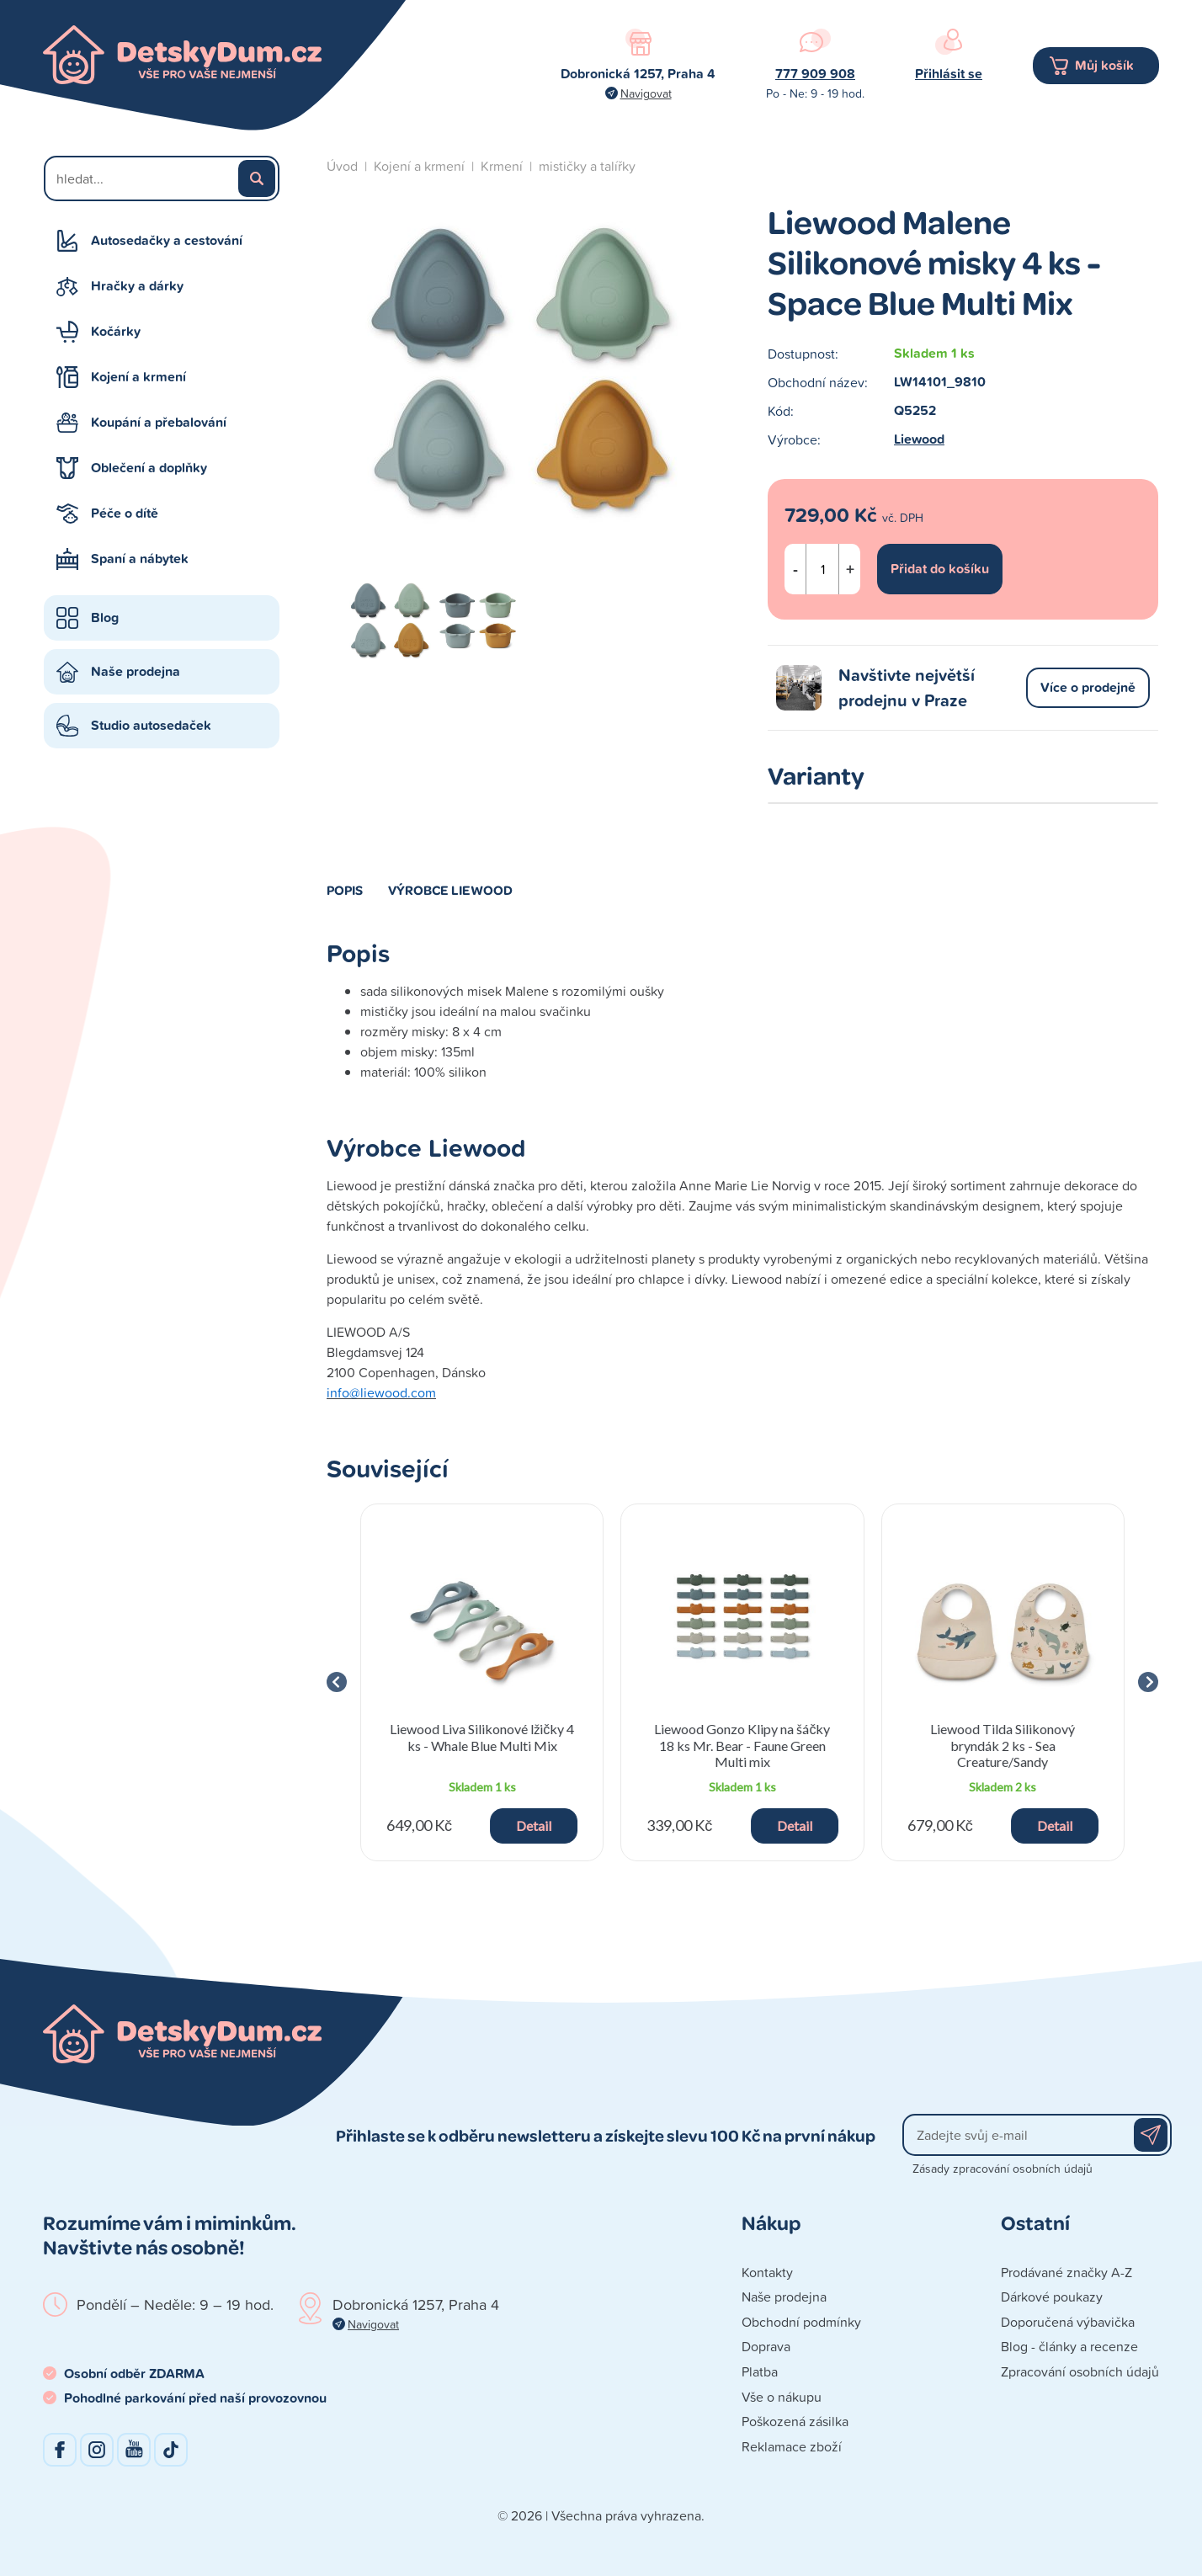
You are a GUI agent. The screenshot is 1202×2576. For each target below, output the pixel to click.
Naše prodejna (135, 671)
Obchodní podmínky (801, 2322)
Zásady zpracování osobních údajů (1002, 2168)
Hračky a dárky (137, 285)
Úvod (342, 166)
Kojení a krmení (138, 376)
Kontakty (767, 2272)
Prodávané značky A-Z (1066, 2272)
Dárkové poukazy (1052, 2296)
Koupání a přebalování (158, 422)
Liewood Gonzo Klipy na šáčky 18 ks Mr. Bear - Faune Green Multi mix (742, 1745)
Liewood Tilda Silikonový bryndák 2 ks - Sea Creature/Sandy (1002, 1745)
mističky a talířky (587, 166)
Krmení (502, 166)
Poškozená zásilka (795, 2421)
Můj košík (1104, 65)
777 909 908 (815, 73)
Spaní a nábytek (140, 558)
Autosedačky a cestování (166, 240)
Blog (105, 617)
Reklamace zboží (792, 2446)
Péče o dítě (124, 513)
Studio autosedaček (151, 725)
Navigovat (646, 93)
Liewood (919, 439)
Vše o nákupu (782, 2396)
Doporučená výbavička (1068, 2322)
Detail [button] (533, 1826)
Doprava (766, 2346)
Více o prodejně (1088, 687)
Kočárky (116, 331)
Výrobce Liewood (450, 889)
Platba (760, 2371)
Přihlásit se (948, 73)
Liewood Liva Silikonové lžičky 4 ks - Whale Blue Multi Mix (482, 1737)
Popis (345, 889)
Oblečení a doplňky (149, 467)
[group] (482, 1682)
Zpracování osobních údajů (1080, 2371)
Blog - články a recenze (1069, 2346)
